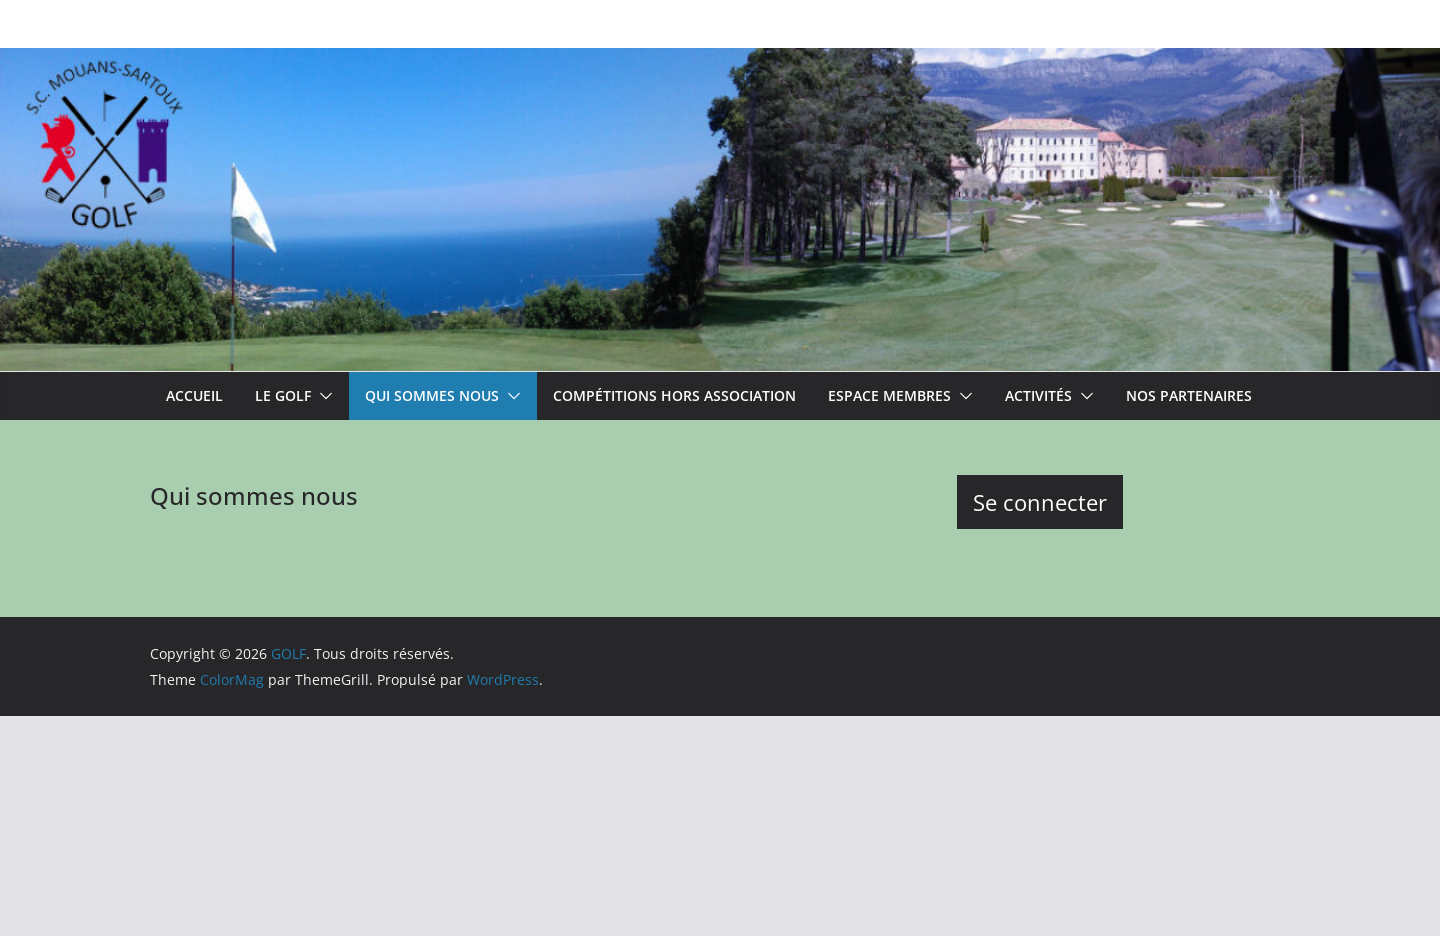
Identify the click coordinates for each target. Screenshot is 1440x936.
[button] (322, 396)
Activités (1038, 395)
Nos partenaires (1189, 395)
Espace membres (889, 395)
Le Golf (283, 395)
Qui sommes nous (432, 395)
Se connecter (1040, 502)
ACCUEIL (194, 395)
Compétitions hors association (674, 395)
